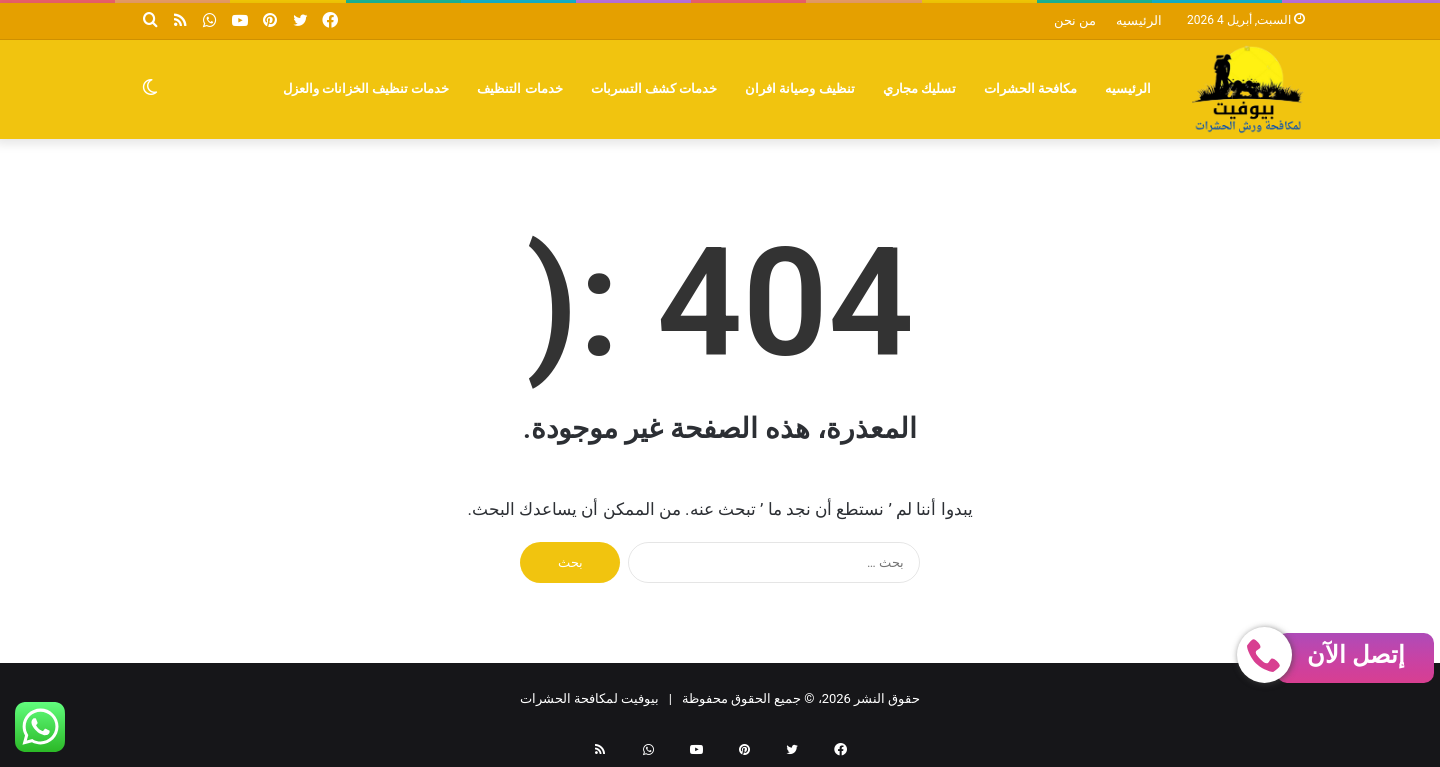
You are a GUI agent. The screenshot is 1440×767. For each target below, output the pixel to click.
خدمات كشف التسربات (654, 88)
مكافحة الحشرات (1030, 88)
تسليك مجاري (919, 88)
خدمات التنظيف (519, 88)
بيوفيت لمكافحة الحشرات (589, 698)
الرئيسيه (1139, 20)
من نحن (1075, 20)
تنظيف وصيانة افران (800, 88)
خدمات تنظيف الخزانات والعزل (366, 88)
